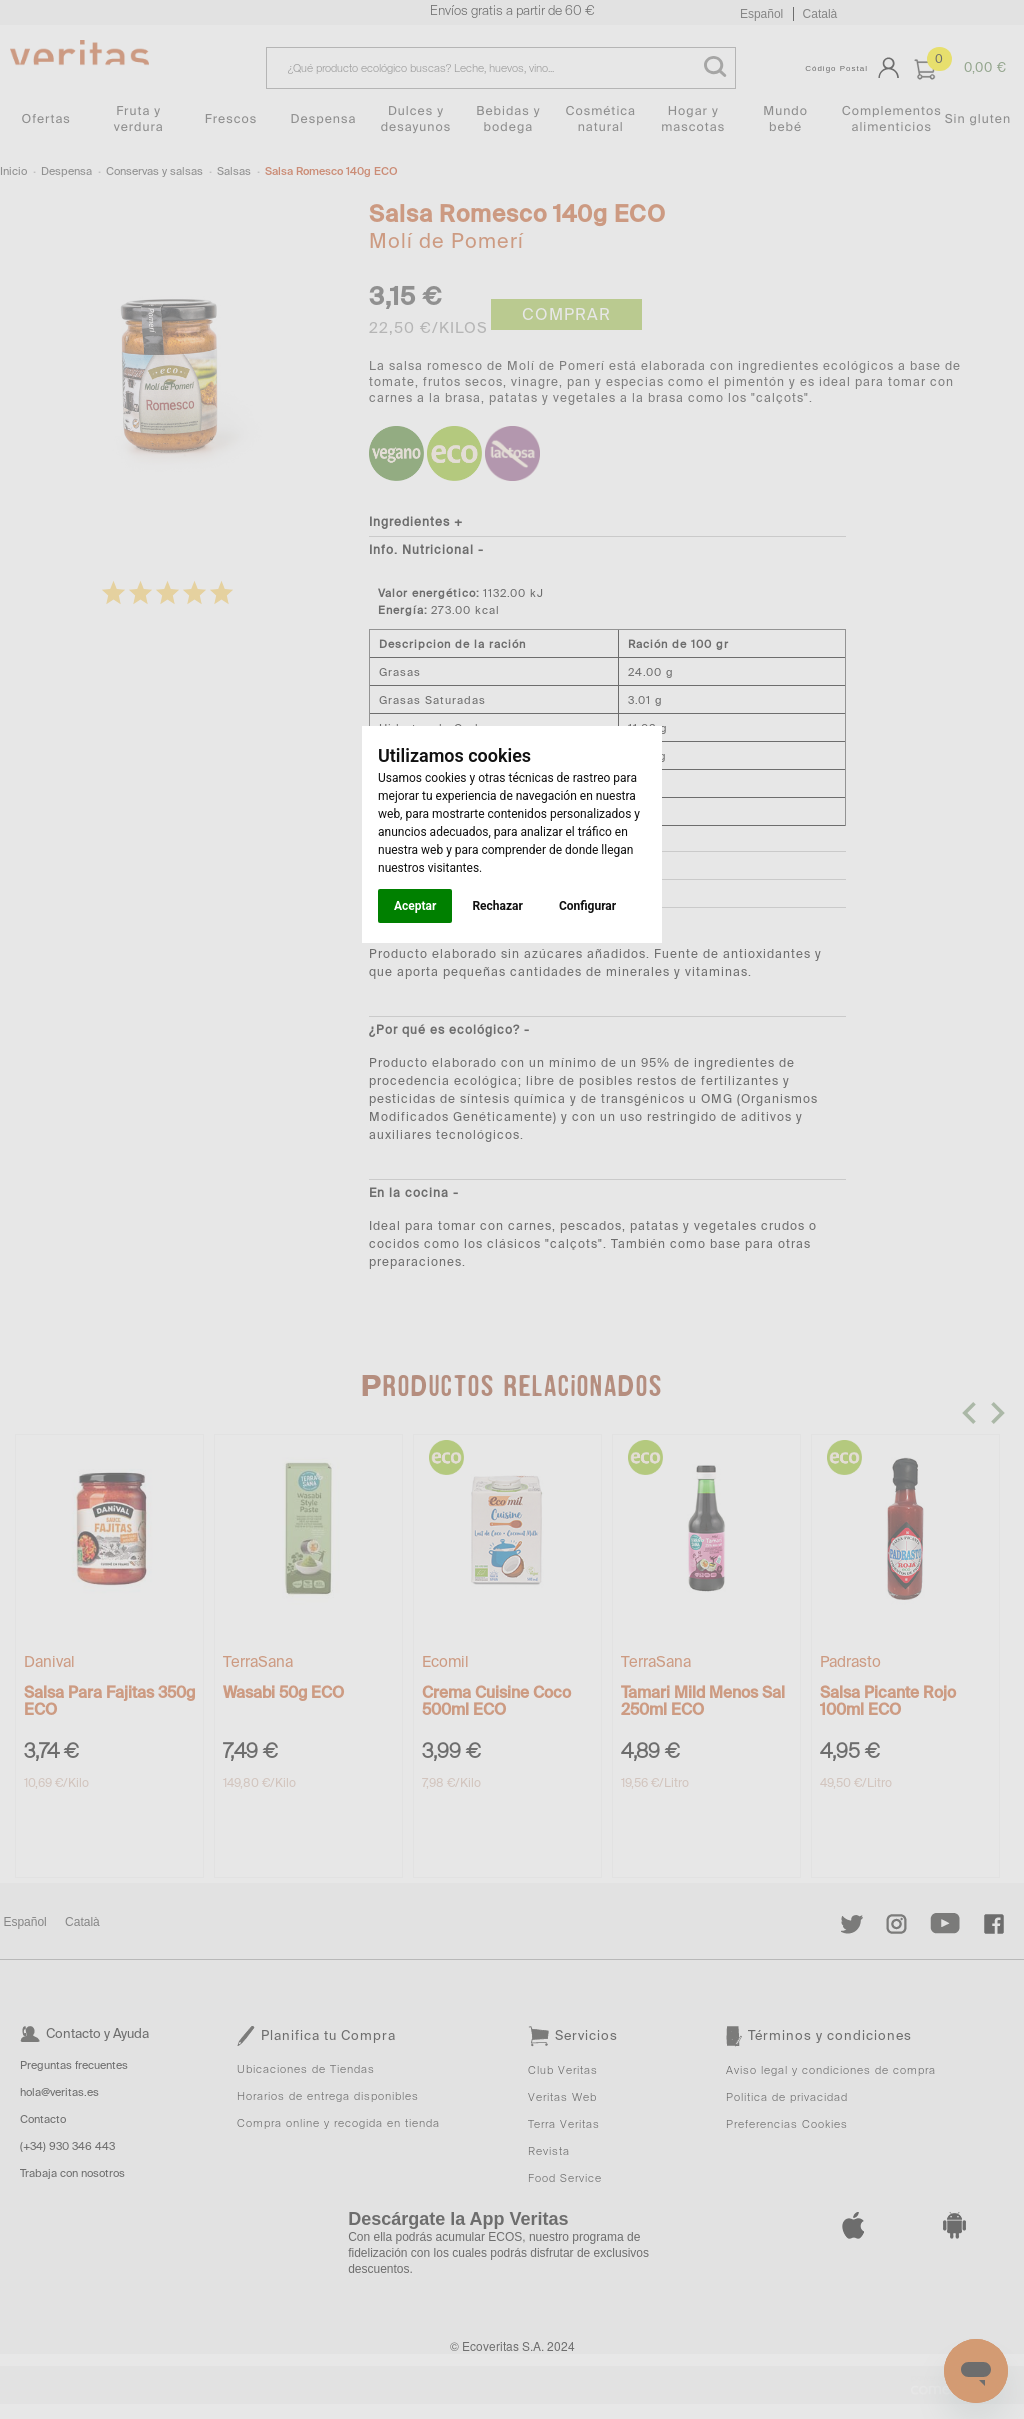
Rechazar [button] (497, 906)
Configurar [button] (587, 906)
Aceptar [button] (415, 906)
